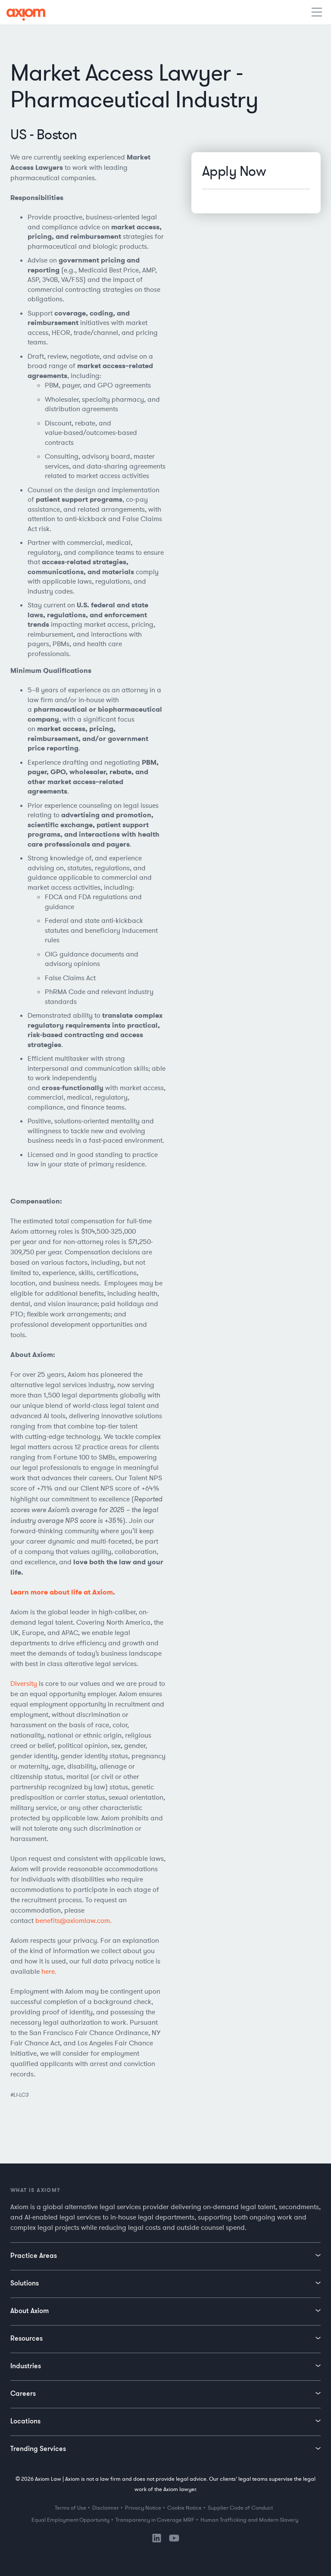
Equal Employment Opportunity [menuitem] (70, 2520)
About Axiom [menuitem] (29, 2310)
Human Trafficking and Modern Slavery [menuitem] (249, 2520)
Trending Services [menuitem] (38, 2448)
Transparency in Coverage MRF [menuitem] (155, 2520)
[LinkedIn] (156, 2541)
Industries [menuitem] (25, 2365)
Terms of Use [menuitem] (70, 2508)
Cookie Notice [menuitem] (184, 2508)
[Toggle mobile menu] (318, 12)
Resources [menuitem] (26, 2338)
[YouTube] (174, 2540)
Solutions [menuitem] (24, 2283)
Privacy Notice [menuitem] (143, 2508)
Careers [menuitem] (23, 2393)
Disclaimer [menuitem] (105, 2508)
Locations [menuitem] (25, 2421)
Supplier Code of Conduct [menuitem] (240, 2508)
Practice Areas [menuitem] (33, 2255)
